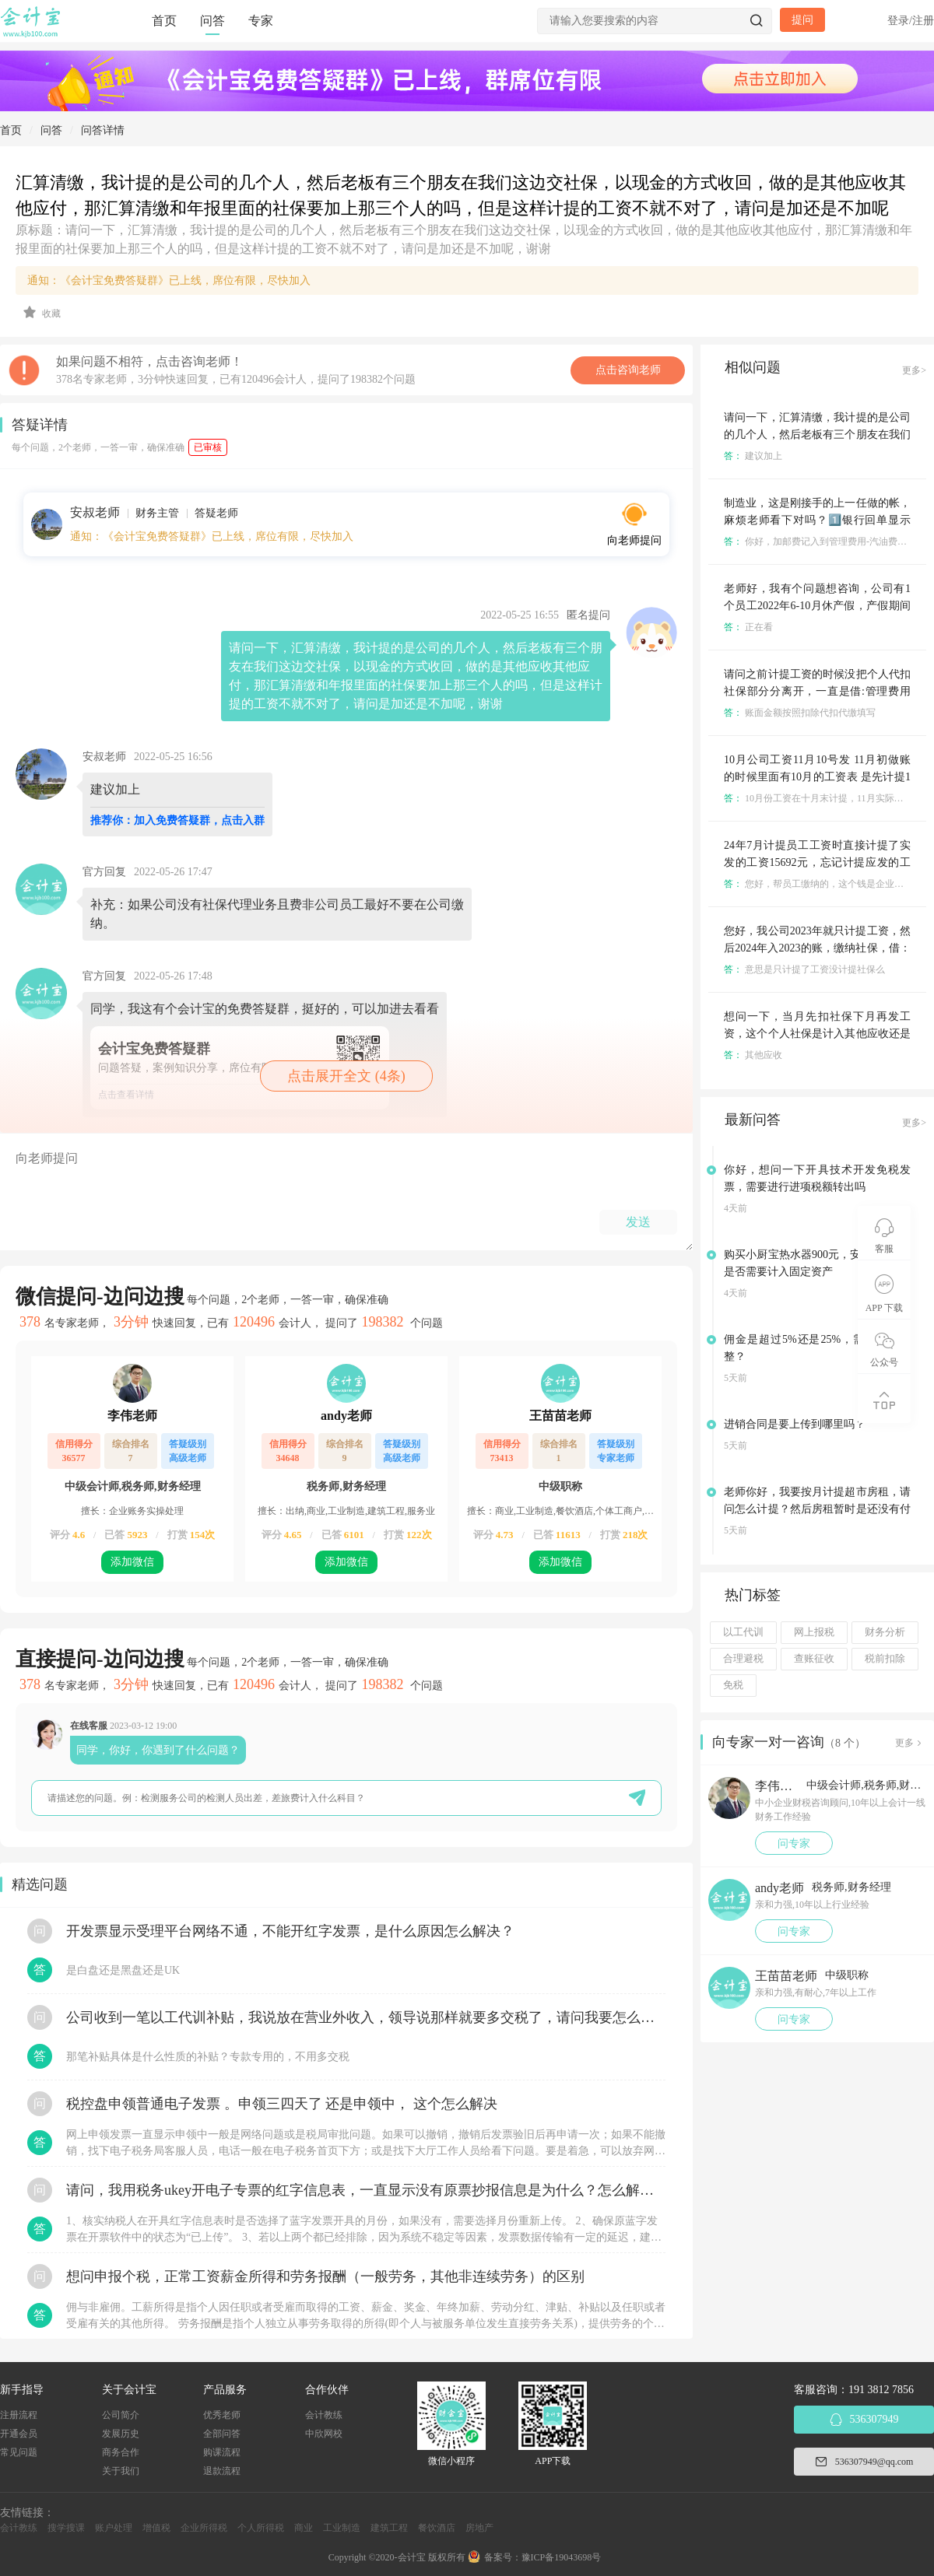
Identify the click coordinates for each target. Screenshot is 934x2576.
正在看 (748, 627)
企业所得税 (204, 2527)
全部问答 (222, 2433)
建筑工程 (389, 2527)
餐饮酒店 (436, 2527)
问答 (212, 20)
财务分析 (885, 1632)
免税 (733, 1685)
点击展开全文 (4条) (346, 1076)
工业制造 (341, 2527)
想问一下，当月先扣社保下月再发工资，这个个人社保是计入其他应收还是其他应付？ (817, 1034)
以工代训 (743, 1632)
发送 (638, 1221)
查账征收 (814, 1658)
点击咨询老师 (628, 370)
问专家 (794, 1843)
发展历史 (120, 2433)
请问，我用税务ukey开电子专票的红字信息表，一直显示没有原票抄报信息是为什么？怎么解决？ (365, 2190)
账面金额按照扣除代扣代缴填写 (800, 712)
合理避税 (743, 1658)
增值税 (156, 2527)
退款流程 (222, 2471)
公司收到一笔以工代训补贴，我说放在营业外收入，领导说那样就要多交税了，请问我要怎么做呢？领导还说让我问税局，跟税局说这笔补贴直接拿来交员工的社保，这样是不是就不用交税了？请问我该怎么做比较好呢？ (365, 2017)
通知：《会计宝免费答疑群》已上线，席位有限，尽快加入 (169, 280)
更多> (914, 370)
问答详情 (103, 130)
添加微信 (132, 1562)
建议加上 (753, 455)
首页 (164, 20)
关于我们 (120, 2471)
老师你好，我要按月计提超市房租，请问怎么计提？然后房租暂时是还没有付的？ (817, 1509)
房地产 (479, 2527)
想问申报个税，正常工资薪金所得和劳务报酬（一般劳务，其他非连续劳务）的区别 (325, 2276)
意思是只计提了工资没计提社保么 (804, 969)
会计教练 (323, 2415)
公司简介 (120, 2415)
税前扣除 (885, 1658)
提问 (802, 20)
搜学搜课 (66, 2527)
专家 (260, 20)
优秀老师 (222, 2415)
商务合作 (120, 2452)
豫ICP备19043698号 (561, 2557)
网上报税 (814, 1632)
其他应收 (753, 1055)
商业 (303, 2527)
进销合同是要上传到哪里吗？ (795, 1424)
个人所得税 (260, 2527)
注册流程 (18, 2415)
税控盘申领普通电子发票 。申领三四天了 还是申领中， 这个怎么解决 (281, 2104)
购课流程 (222, 2452)
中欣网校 (323, 2433)
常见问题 (18, 2452)
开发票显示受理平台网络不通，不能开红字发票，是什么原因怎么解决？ (290, 1931)
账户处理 (113, 2527)
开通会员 (18, 2433)
